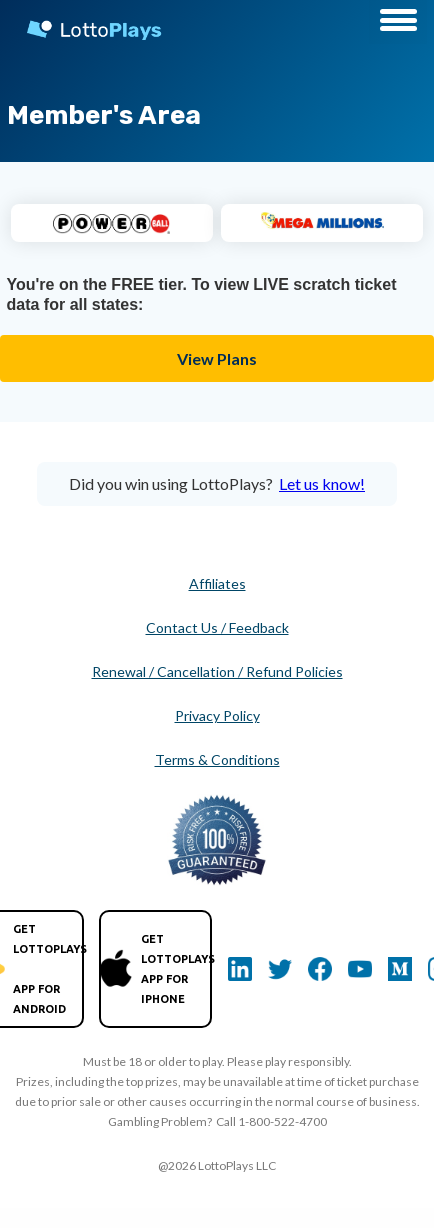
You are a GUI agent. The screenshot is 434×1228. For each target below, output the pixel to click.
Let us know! (322, 483)
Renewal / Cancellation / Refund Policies (217, 671)
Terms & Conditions (217, 759)
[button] (398, 22)
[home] (84, 25)
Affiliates (217, 583)
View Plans (217, 358)
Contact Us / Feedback (217, 627)
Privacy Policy (217, 715)
